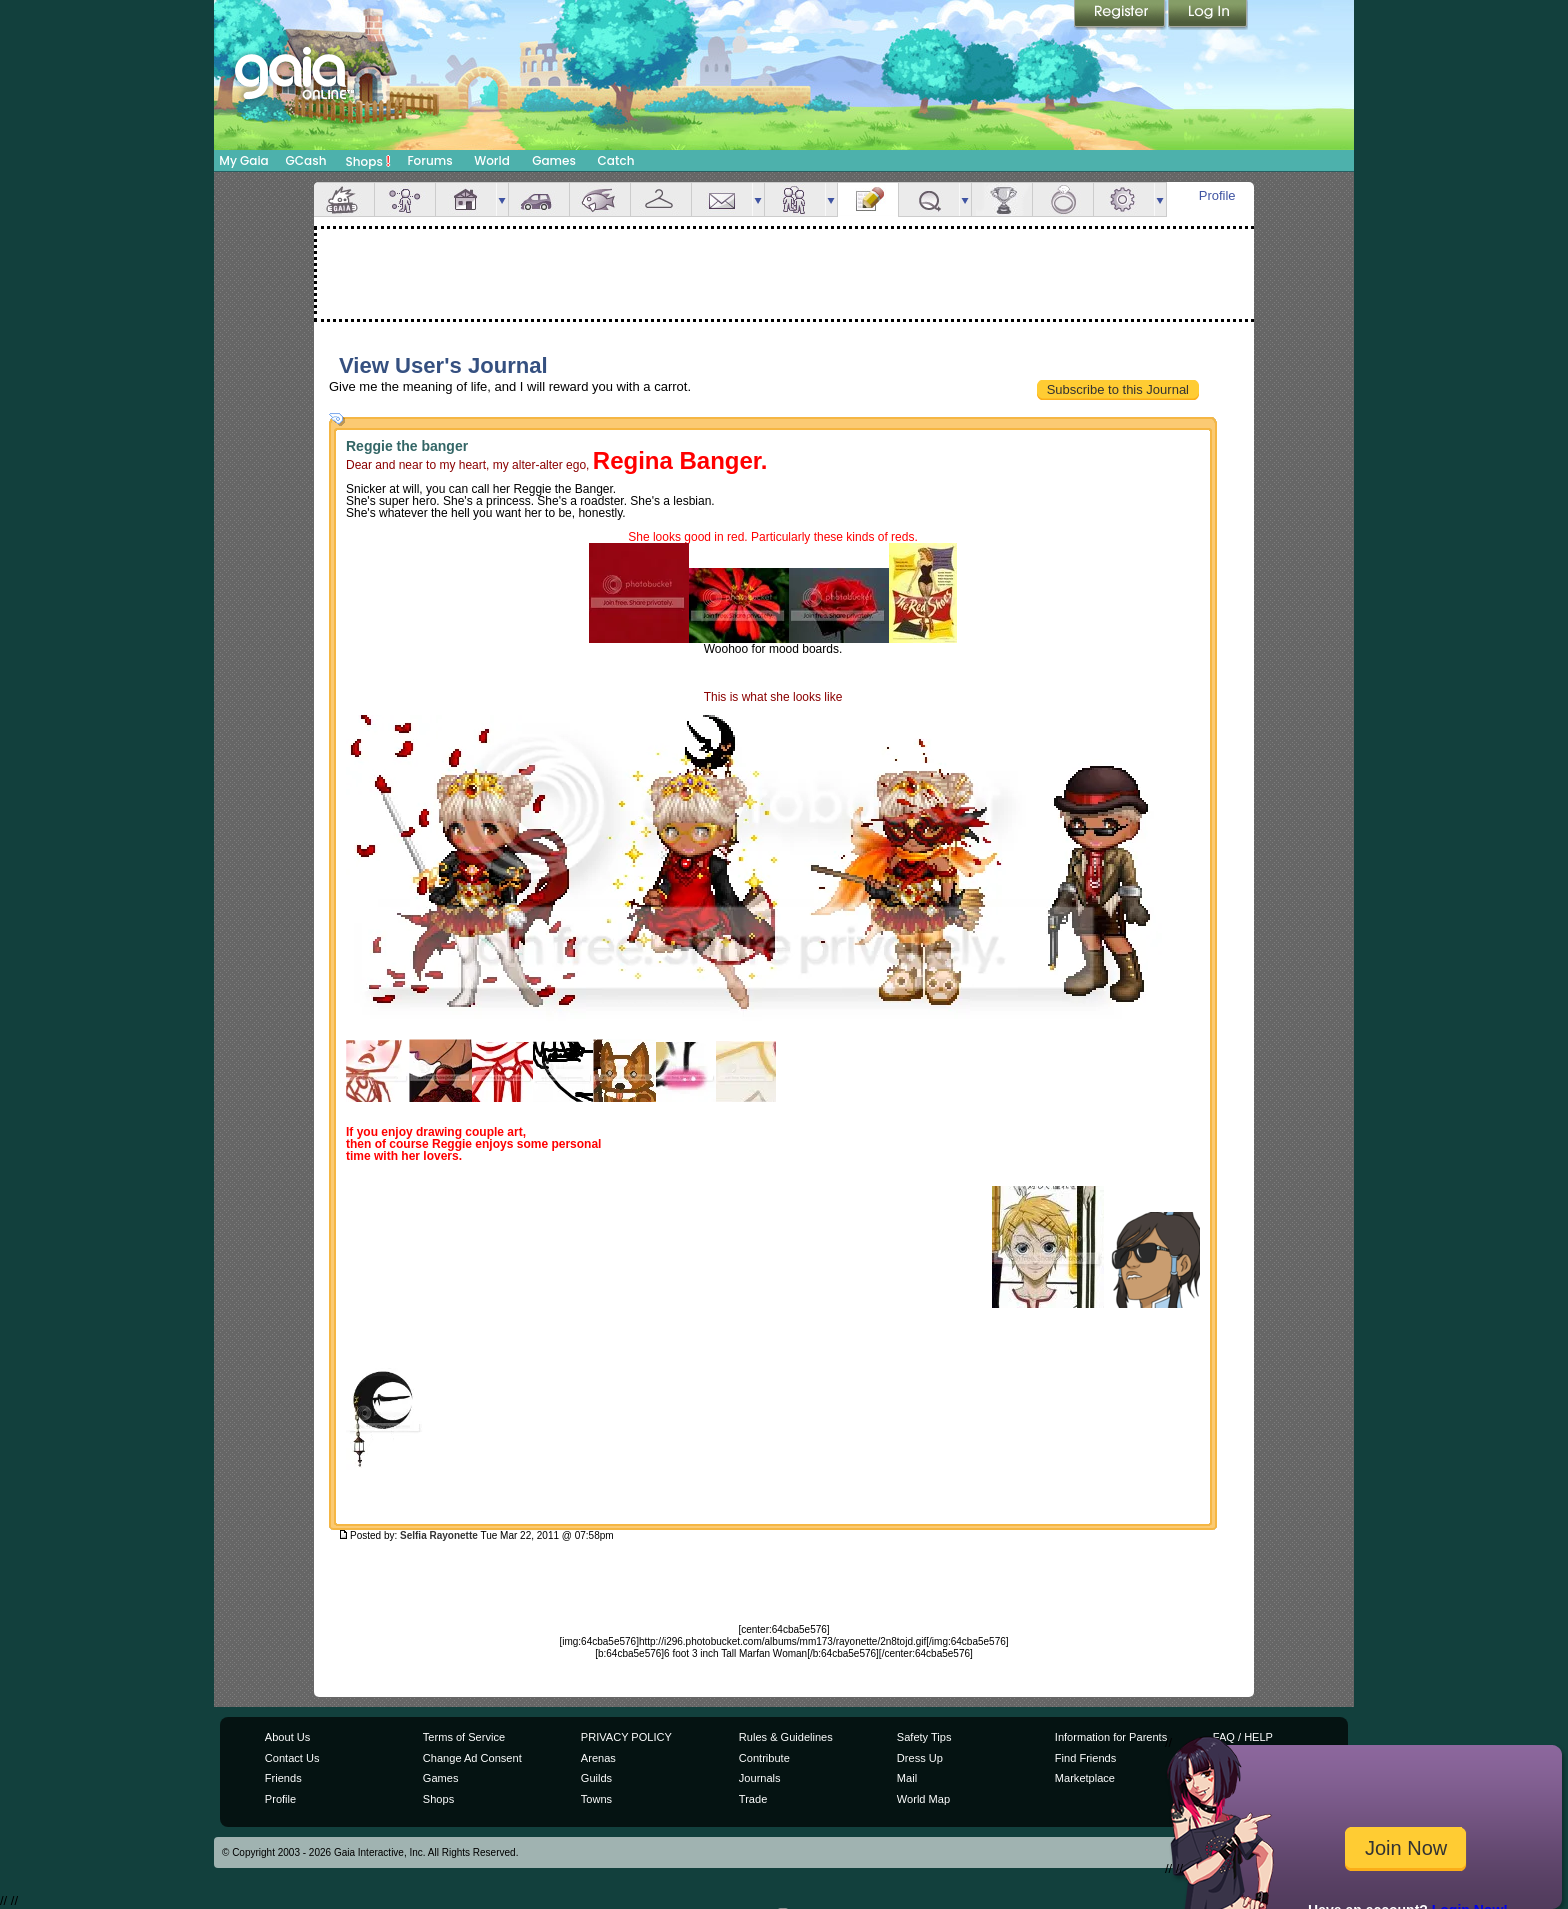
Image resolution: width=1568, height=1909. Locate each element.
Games (554, 160)
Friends (795, 199)
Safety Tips (924, 1737)
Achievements (1002, 199)
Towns (596, 1799)
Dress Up (920, 1758)
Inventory (661, 199)
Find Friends (1085, 1758)
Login (1208, 15)
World (492, 160)
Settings (1124, 199)
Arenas (598, 1758)
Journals (760, 1778)
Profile (1217, 195)
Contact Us (292, 1758)
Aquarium (600, 199)
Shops (368, 161)
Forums (429, 160)
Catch (616, 160)
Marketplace (1085, 1778)
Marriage (1063, 199)
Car (539, 199)
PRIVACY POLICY (626, 1737)
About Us (287, 1737)
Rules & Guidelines (786, 1737)
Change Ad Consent (472, 1758)
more (502, 199)
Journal (868, 199)
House (466, 199)
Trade (753, 1799)
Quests (929, 199)
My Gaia (243, 160)
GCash (306, 160)
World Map (923, 1799)
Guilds (596, 1778)
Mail (722, 199)
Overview (344, 199)
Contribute (764, 1758)
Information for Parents (1111, 1737)
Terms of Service (464, 1737)
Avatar (405, 199)
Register (1121, 15)
